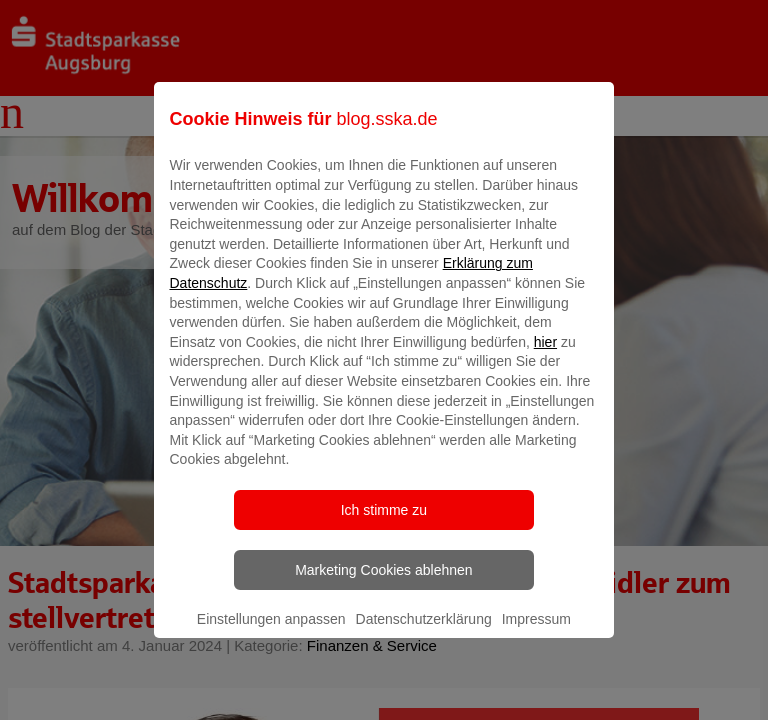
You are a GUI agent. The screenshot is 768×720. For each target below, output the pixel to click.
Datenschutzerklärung (424, 633)
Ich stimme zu (384, 524)
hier (545, 356)
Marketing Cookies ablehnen (383, 584)
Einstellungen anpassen (271, 633)
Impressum (536, 633)
